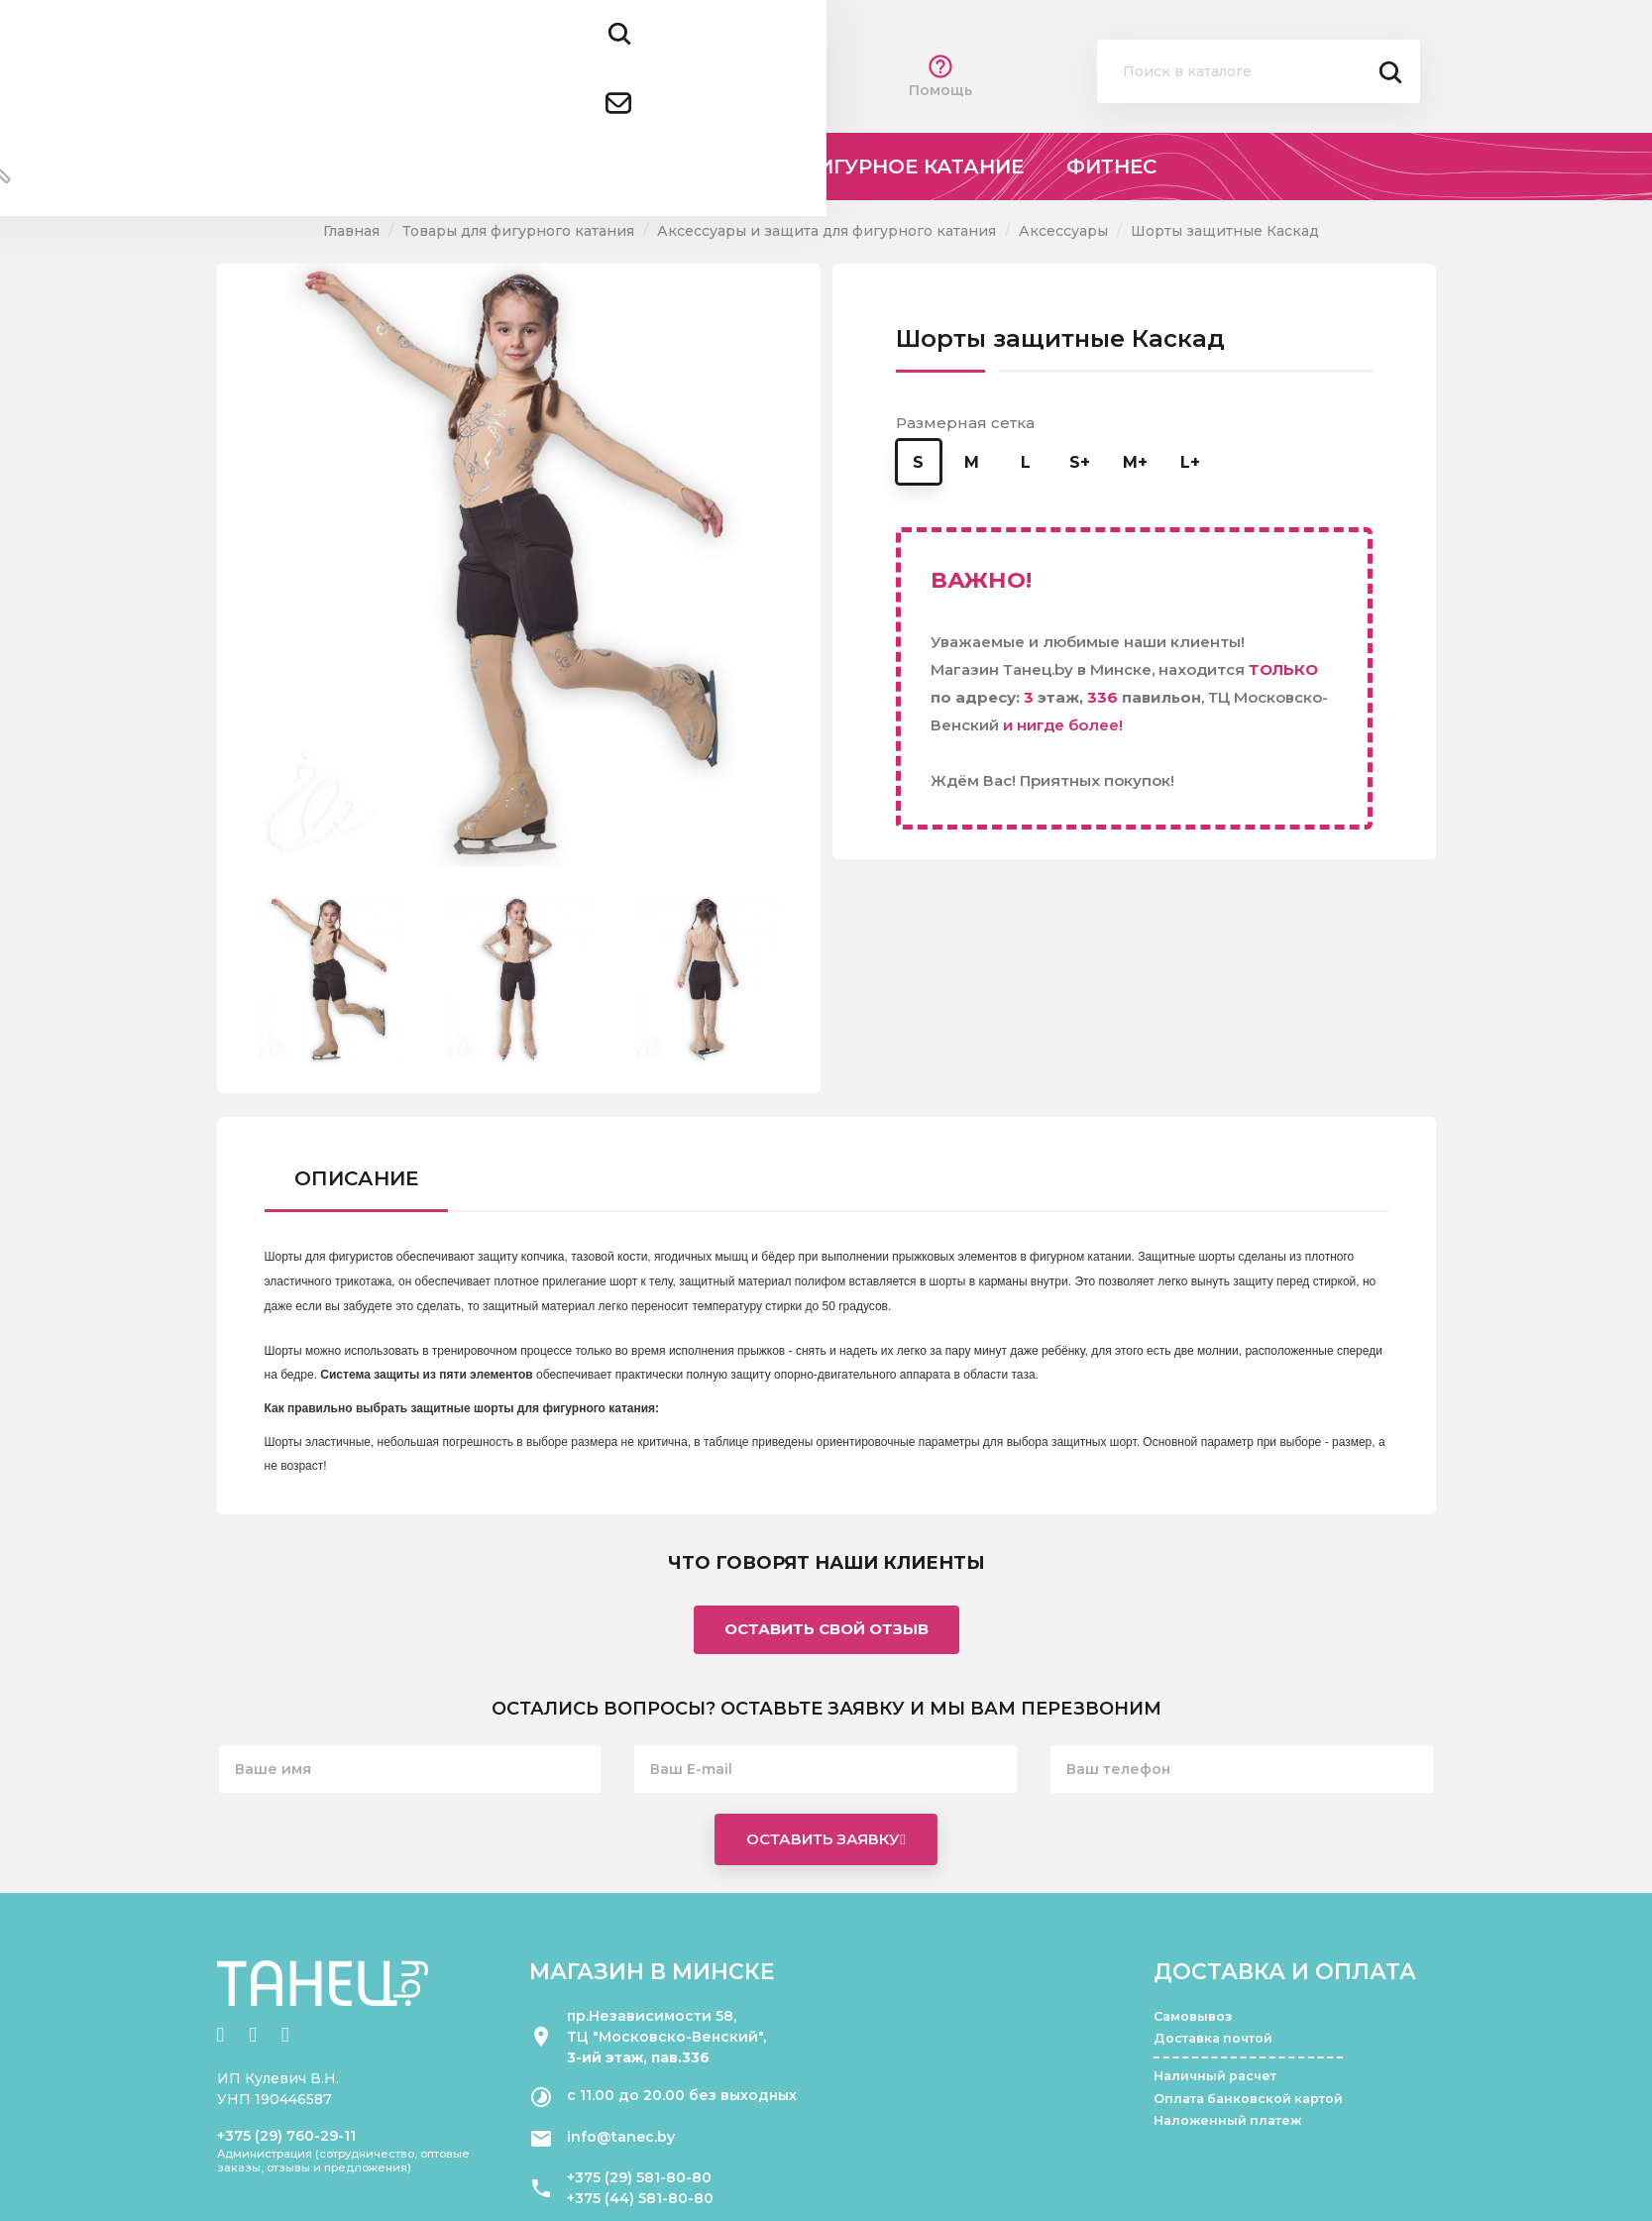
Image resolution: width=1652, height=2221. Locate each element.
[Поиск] (1259, 71)
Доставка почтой (1213, 2038)
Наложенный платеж (1227, 2120)
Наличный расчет (1215, 2075)
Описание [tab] (356, 1178)
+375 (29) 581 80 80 (526, 59)
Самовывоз (1193, 2016)
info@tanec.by (621, 2137)
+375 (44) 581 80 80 (528, 86)
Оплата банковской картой (1248, 2098)
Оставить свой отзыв (826, 1628)
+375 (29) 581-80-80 (639, 2177)
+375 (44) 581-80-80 (640, 2198)
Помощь (940, 76)
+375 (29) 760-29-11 (286, 2136)
